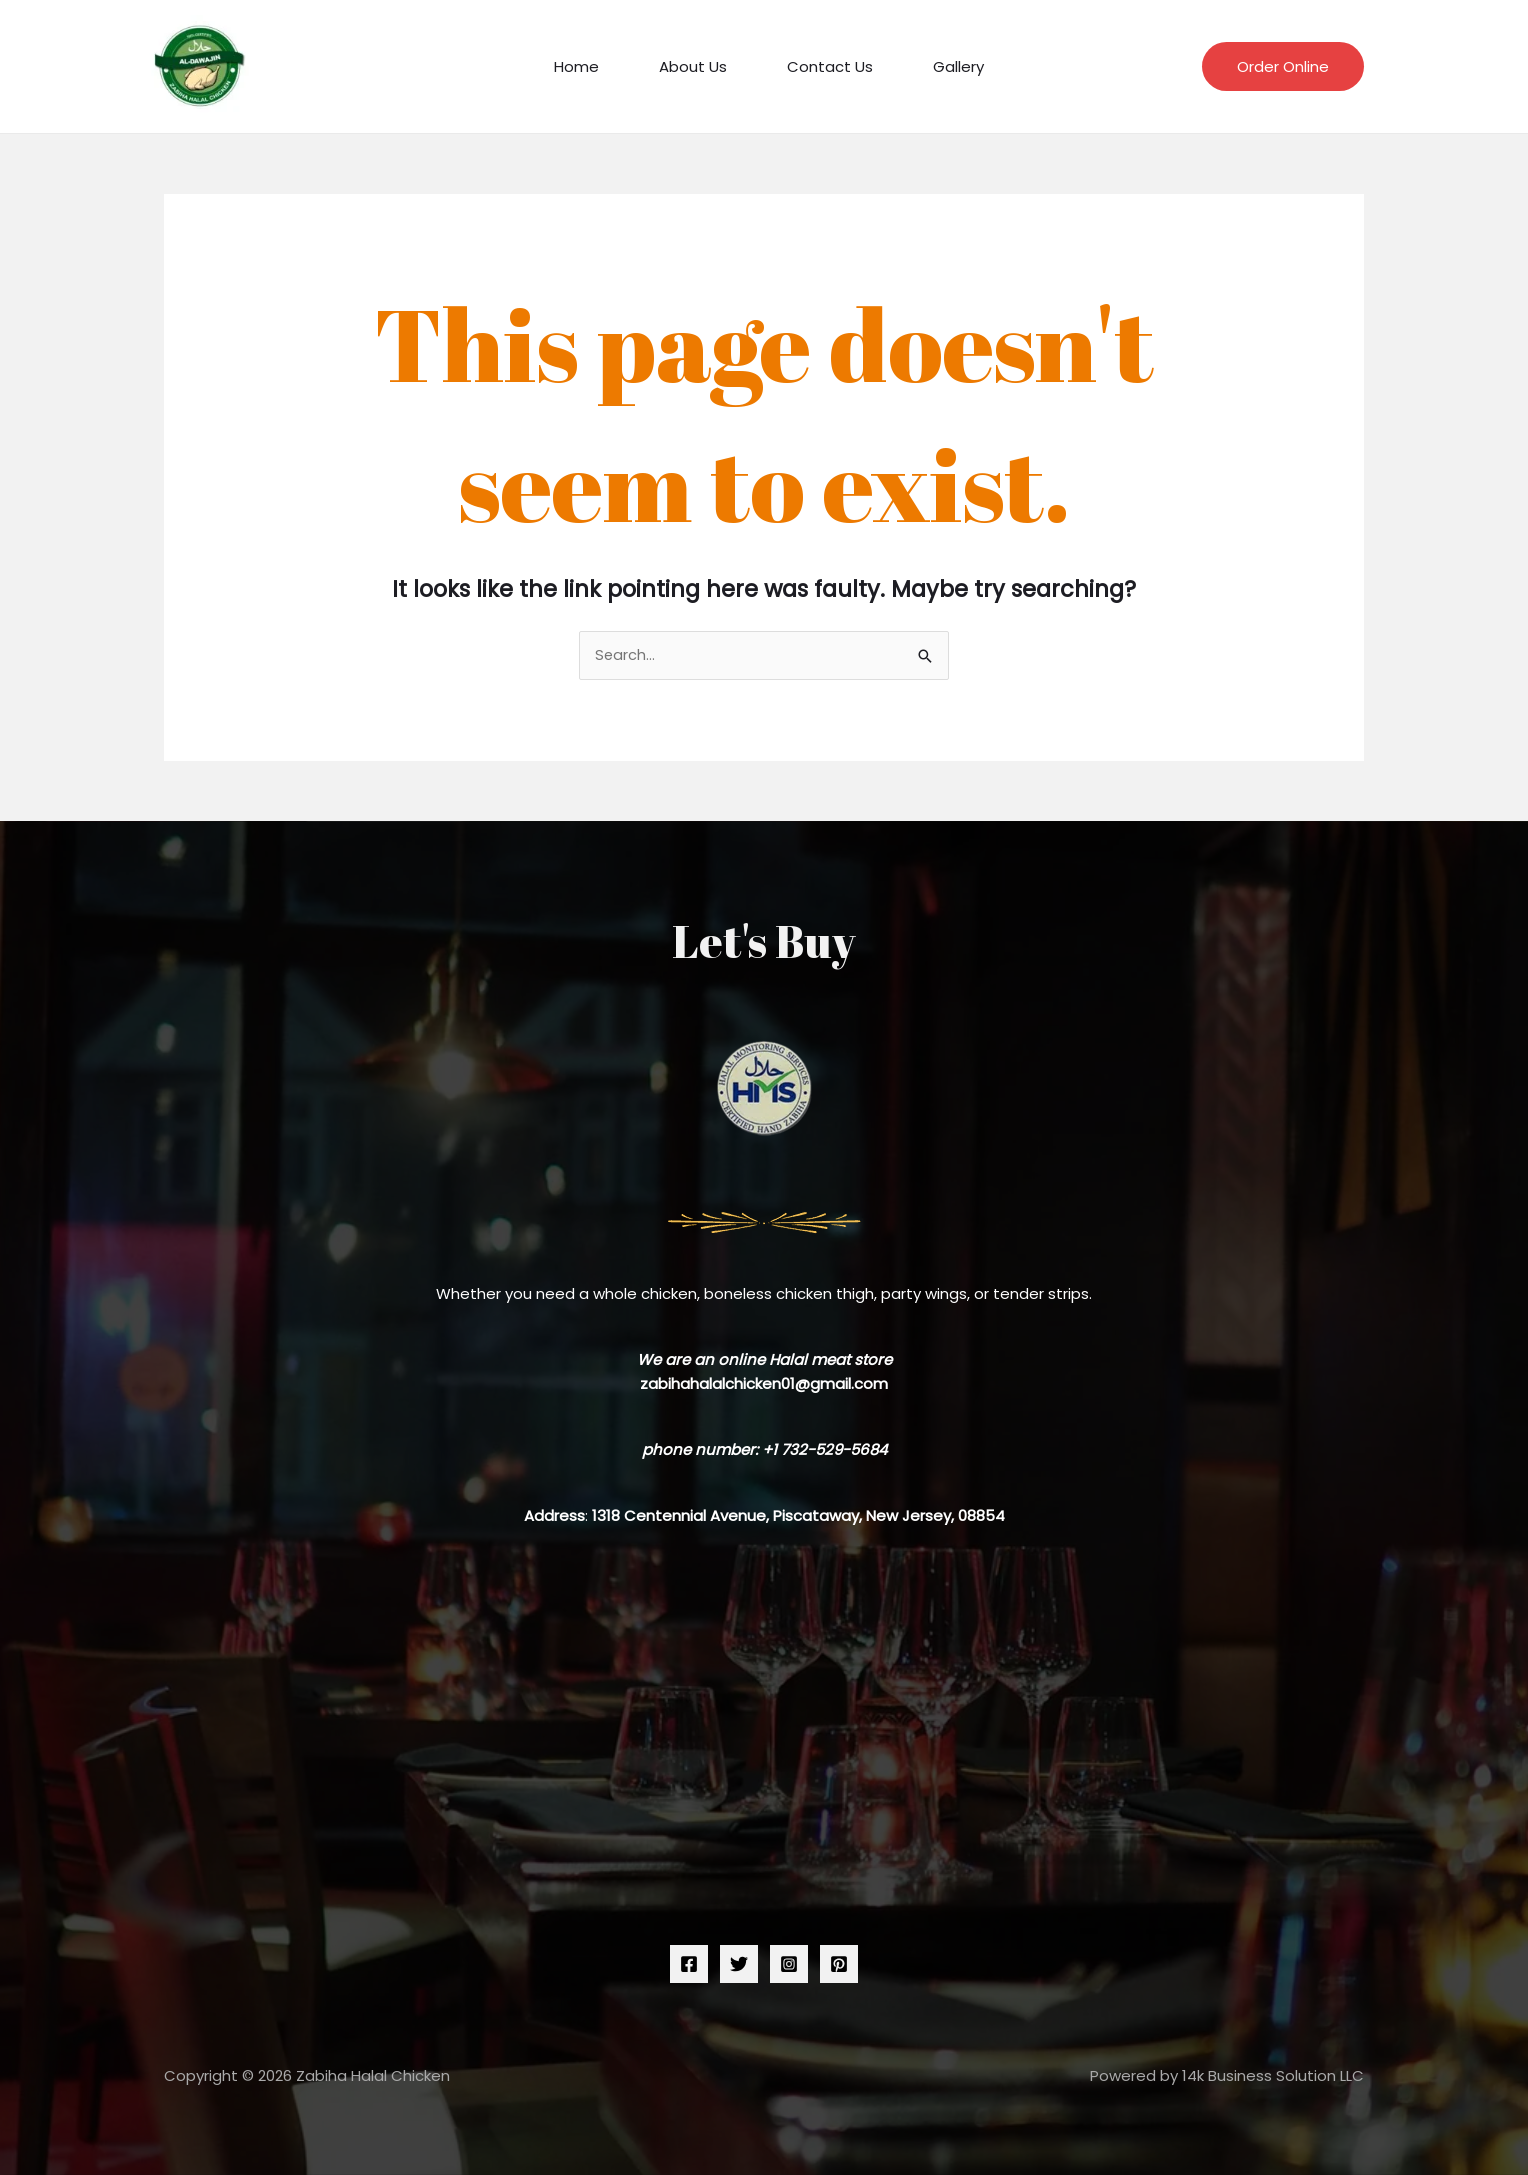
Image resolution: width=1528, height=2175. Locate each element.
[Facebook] (689, 1965)
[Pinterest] (839, 1965)
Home (591, 66)
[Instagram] (789, 1965)
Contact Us (825, 66)
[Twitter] (739, 1965)
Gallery (943, 66)
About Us (698, 66)
